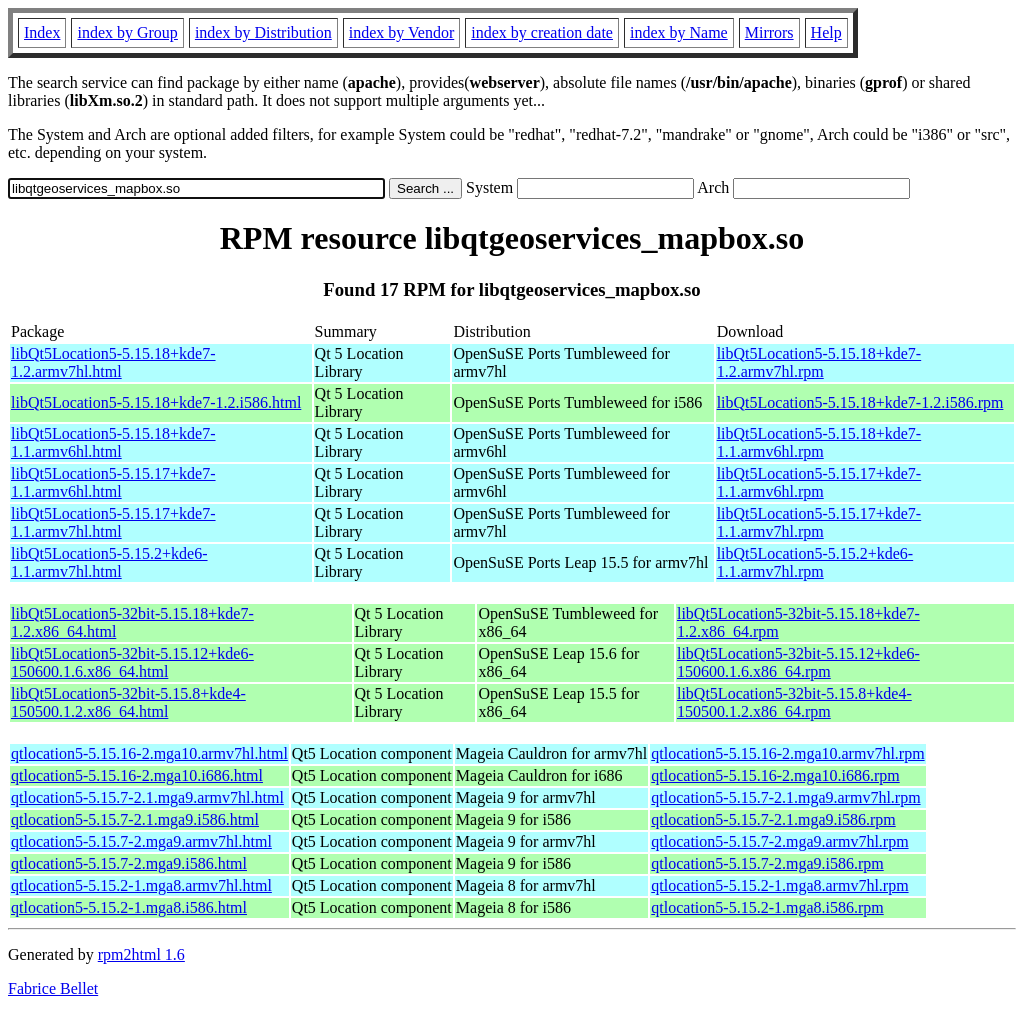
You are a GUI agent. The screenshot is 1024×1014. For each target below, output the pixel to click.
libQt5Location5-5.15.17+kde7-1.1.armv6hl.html (113, 482)
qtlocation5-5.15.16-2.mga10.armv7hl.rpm (787, 753)
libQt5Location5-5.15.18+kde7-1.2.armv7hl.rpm (819, 362)
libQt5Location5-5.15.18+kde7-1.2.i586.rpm (860, 402)
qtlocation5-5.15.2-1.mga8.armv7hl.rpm (779, 885)
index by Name (679, 32)
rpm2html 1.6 (141, 954)
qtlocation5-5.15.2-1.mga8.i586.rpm (767, 907)
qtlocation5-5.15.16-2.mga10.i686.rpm (775, 775)
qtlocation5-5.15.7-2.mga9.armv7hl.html (141, 841)
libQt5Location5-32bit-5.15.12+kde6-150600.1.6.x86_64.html (132, 662)
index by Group (127, 32)
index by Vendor (401, 32)
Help (826, 32)
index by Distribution (263, 32)
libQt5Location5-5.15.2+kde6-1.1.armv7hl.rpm (815, 562)
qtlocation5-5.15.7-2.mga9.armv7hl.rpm (779, 841)
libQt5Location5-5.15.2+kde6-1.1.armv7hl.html (109, 562)
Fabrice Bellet (53, 988)
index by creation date (542, 32)
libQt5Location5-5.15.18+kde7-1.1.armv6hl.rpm (819, 442)
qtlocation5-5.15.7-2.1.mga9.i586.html (135, 819)
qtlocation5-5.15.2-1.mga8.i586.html (129, 907)
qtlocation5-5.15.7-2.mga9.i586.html (129, 863)
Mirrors (769, 32)
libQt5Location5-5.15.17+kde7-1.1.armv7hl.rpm (819, 522)
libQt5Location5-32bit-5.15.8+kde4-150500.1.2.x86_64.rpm (794, 702)
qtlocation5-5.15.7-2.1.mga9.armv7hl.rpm (785, 797)
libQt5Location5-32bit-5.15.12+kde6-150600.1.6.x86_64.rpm (798, 662)
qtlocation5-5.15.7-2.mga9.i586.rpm (767, 863)
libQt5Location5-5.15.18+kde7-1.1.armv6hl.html (113, 442)
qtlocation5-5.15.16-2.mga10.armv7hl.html (149, 753)
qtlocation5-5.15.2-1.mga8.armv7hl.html (141, 885)
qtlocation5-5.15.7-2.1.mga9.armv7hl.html (147, 797)
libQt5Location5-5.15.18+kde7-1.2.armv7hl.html (113, 362)
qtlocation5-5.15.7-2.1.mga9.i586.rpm (773, 819)
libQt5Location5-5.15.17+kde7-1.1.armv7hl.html (113, 522)
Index (42, 32)
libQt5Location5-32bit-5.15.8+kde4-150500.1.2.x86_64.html (128, 702)
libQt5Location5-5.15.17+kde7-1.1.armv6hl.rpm (819, 482)
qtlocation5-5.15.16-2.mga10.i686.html (137, 775)
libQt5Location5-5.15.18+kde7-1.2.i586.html (156, 402)
